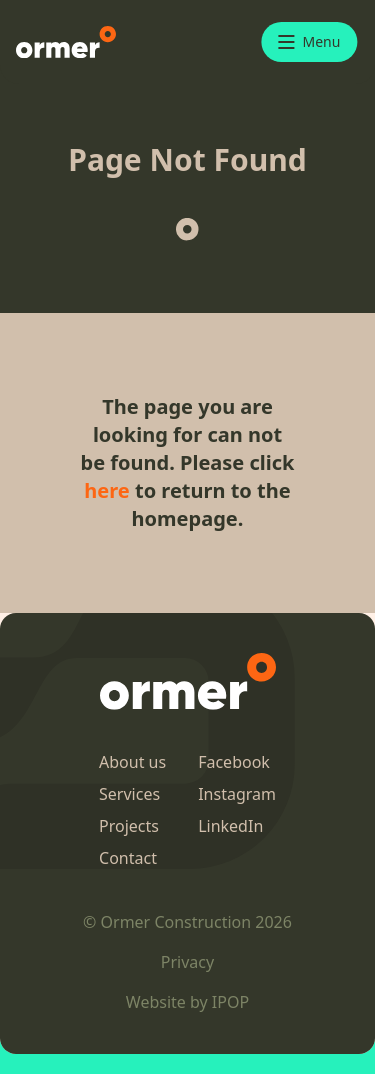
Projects (129, 826)
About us (132, 762)
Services (129, 794)
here (106, 490)
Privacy (187, 962)
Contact (128, 858)
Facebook (234, 762)
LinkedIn (230, 826)
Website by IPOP (187, 1002)
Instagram (237, 794)
